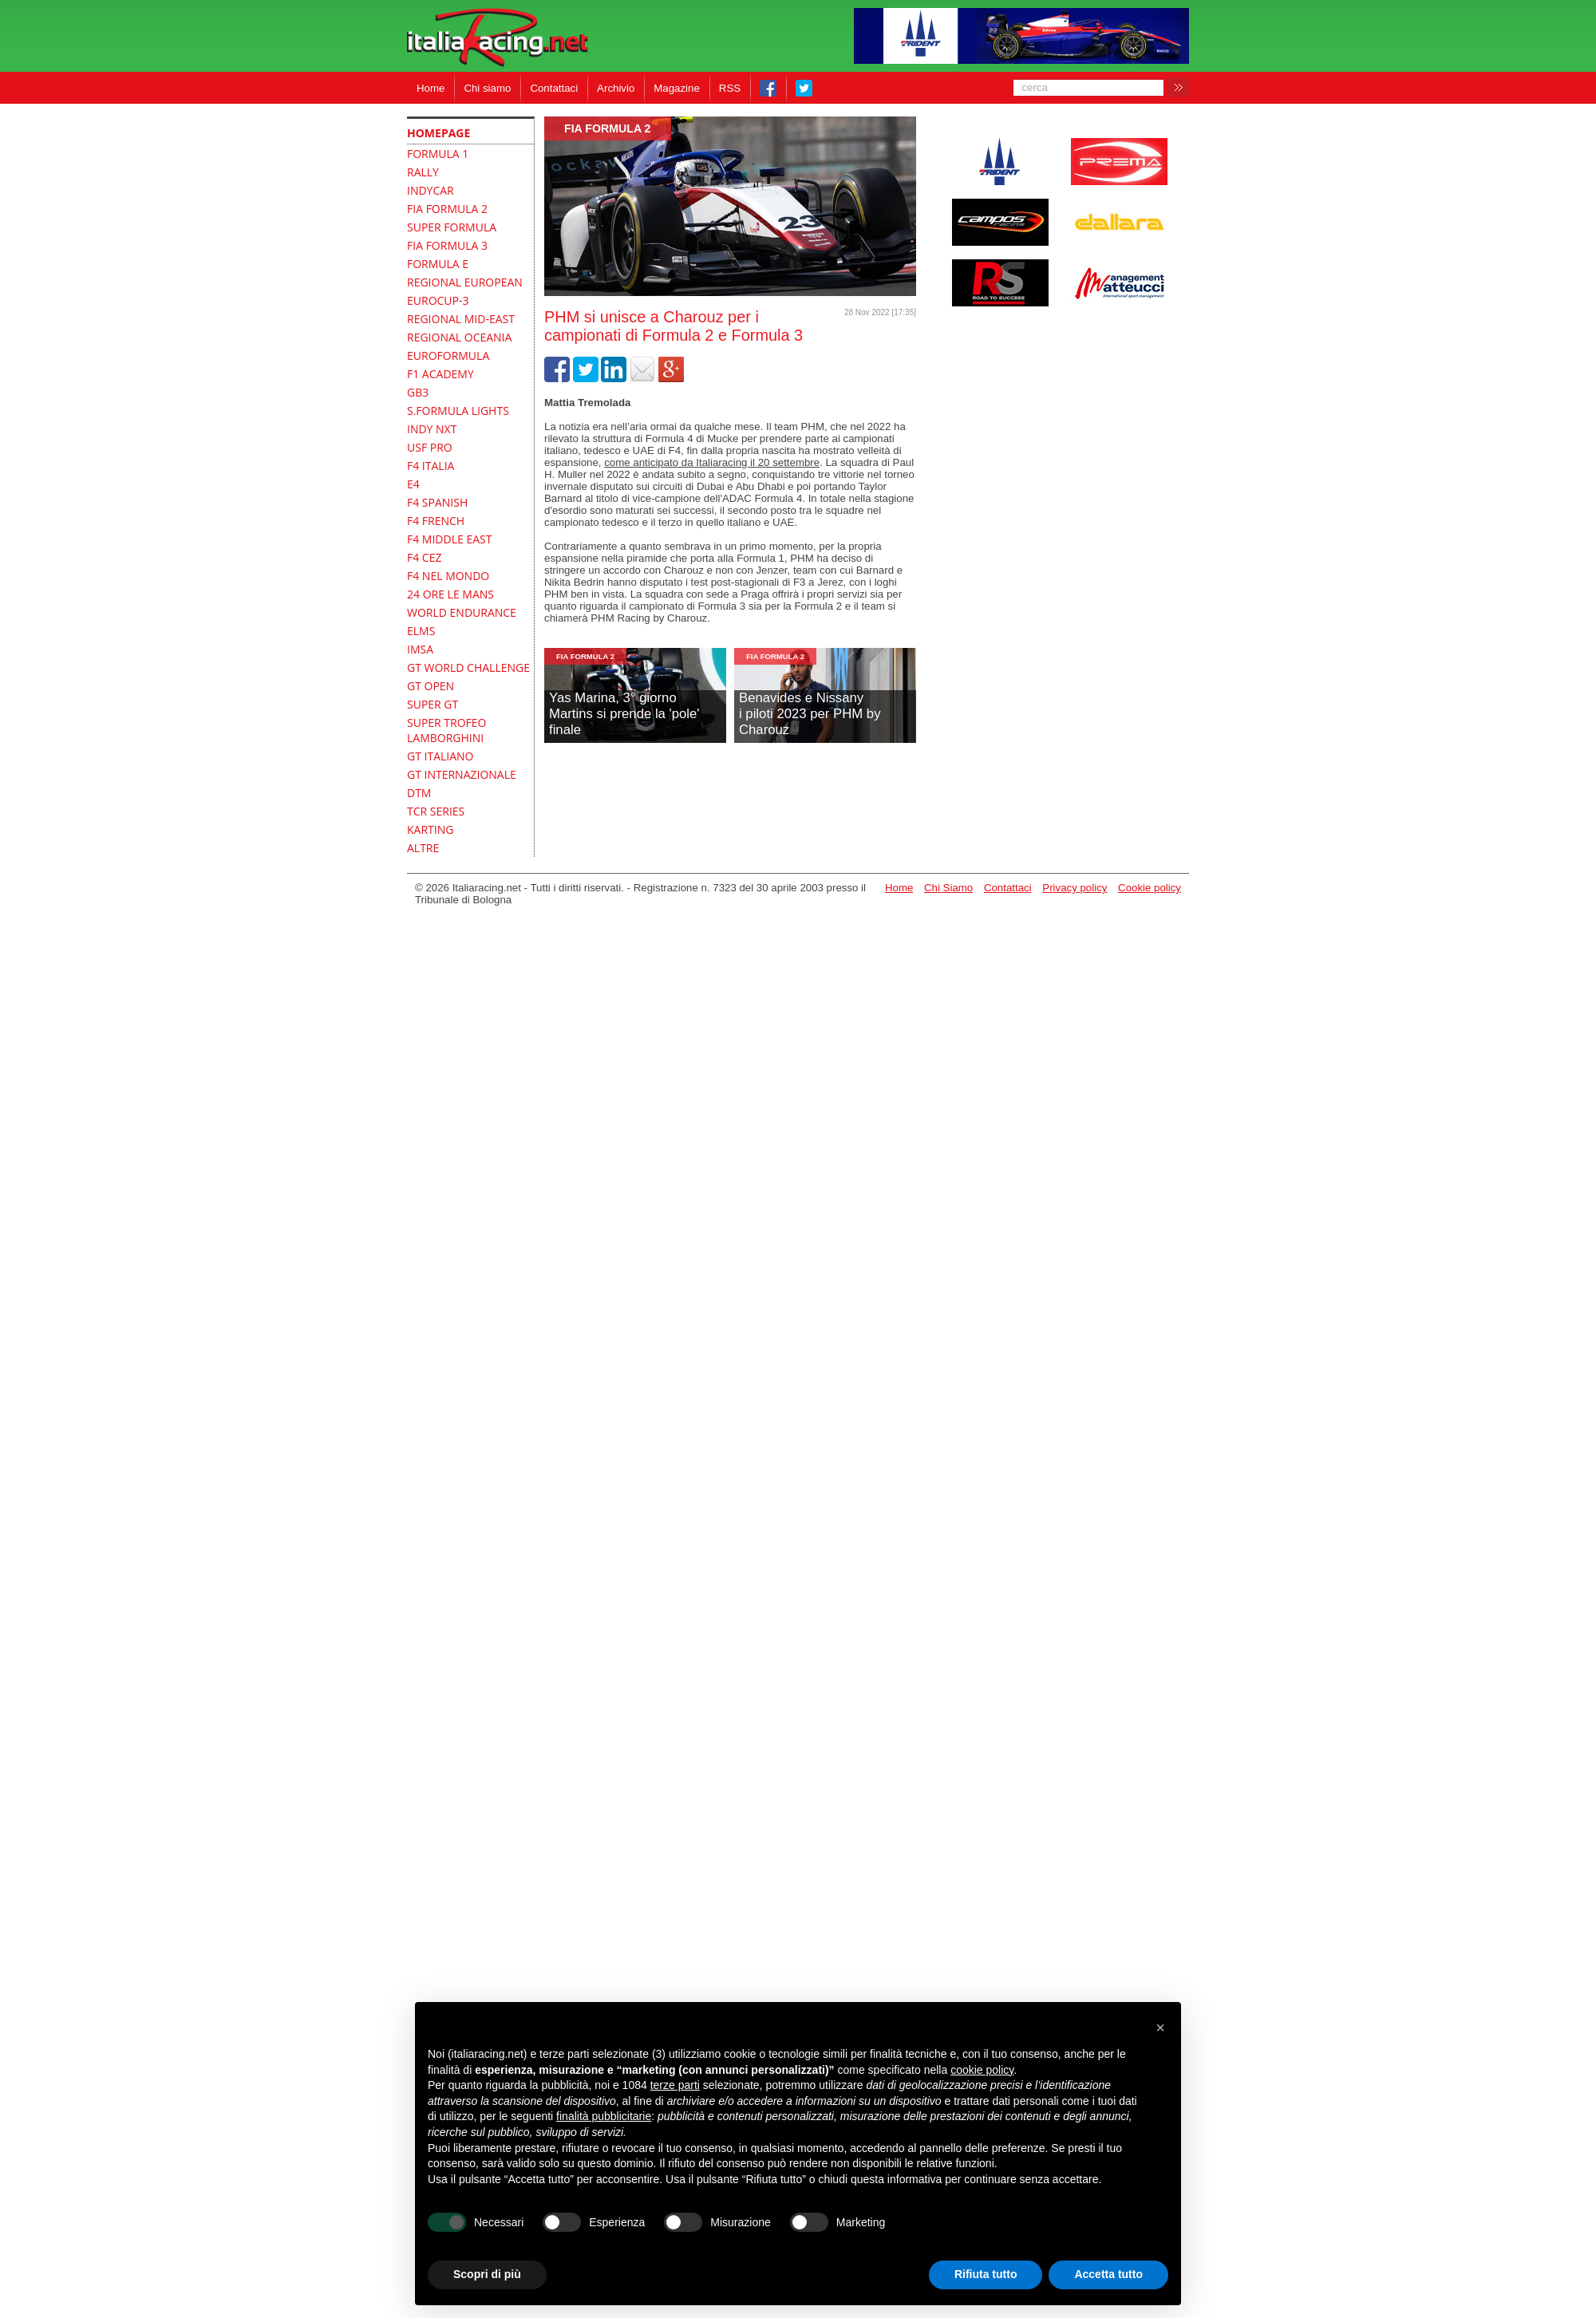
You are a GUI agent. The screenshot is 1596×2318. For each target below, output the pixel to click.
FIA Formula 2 (607, 128)
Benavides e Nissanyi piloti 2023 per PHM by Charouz (810, 713)
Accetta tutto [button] (1108, 2274)
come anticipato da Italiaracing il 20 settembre (712, 462)
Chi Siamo (948, 888)
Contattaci (554, 88)
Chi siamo (487, 88)
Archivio (615, 88)
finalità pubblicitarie (603, 2116)
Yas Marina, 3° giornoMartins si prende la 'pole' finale (624, 713)
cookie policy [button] (981, 2069)
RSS (730, 88)
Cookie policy (1149, 888)
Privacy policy (1074, 888)
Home (430, 88)
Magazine (677, 88)
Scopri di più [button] (487, 2274)
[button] (1160, 2027)
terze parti (675, 2085)
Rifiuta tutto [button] (985, 2274)
